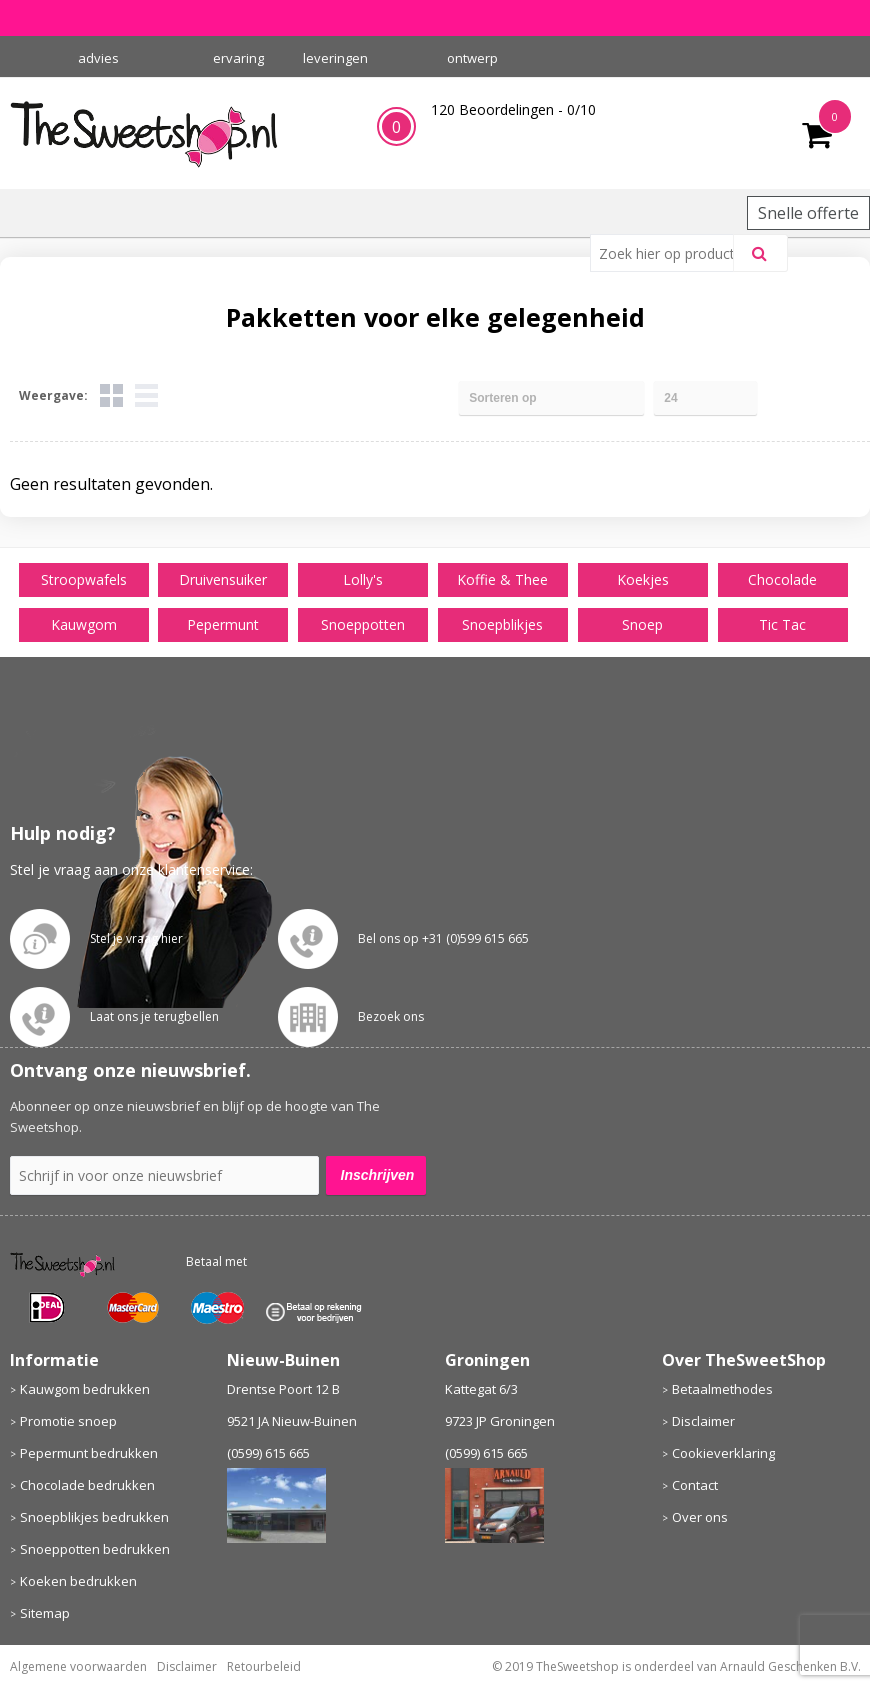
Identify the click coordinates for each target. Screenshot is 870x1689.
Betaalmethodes (722, 1389)
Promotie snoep (68, 1421)
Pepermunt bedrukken (89, 1453)
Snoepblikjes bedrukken (94, 1517)
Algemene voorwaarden (78, 1666)
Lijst (146, 395)
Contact (695, 1485)
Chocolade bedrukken (87, 1485)
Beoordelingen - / (513, 109)
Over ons (700, 1517)
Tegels (111, 395)
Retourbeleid (264, 1666)
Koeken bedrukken (78, 1581)
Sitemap (45, 1613)
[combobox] (670, 253)
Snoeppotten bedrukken (95, 1549)
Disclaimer (703, 1421)
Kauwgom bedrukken (85, 1389)
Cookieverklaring (723, 1453)
